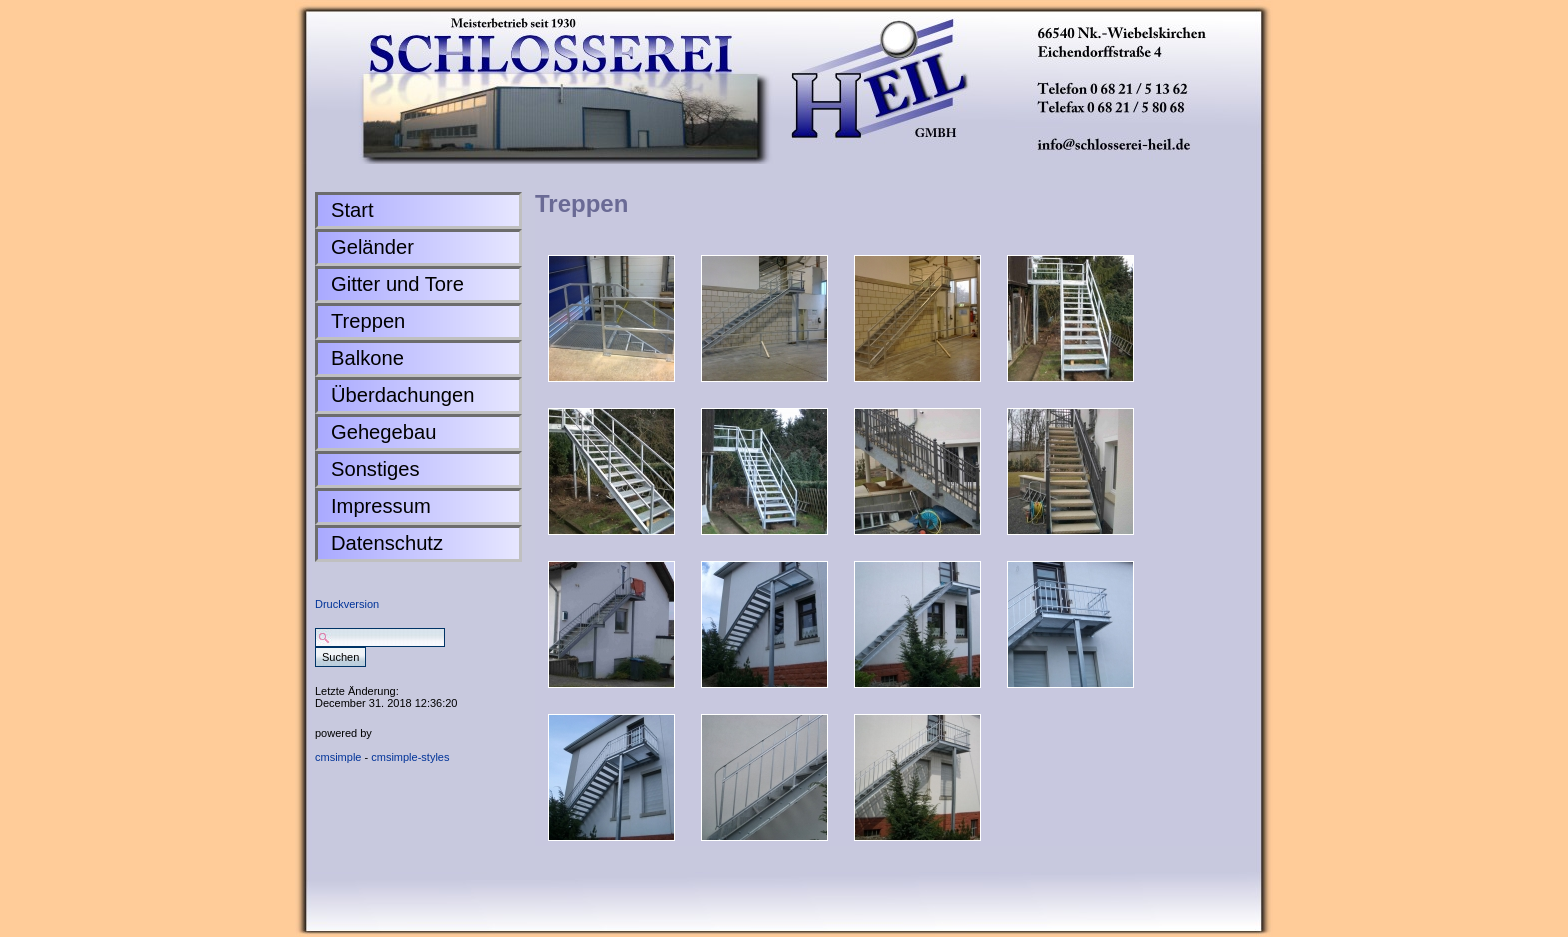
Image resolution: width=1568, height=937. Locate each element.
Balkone (367, 358)
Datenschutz (387, 543)
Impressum (381, 506)
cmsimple (338, 757)
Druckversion (347, 604)
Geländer (372, 247)
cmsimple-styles (410, 757)
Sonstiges (375, 469)
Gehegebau (383, 432)
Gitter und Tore (397, 284)
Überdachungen (402, 395)
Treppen (368, 321)
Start (352, 210)
